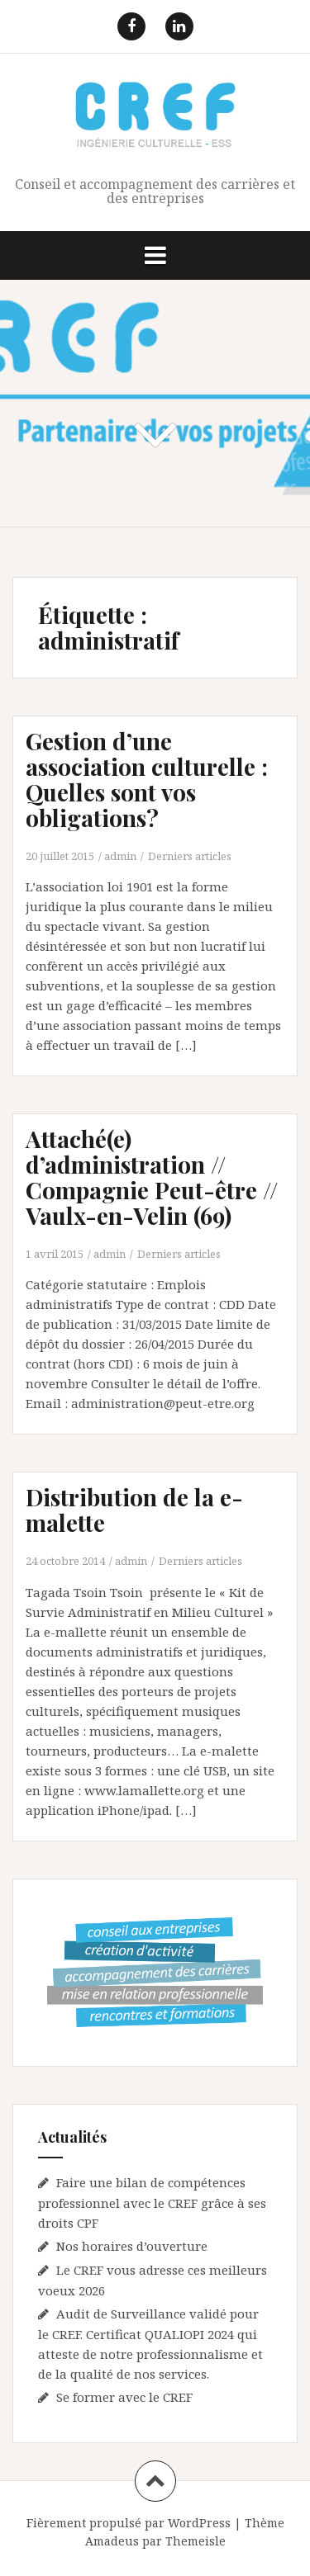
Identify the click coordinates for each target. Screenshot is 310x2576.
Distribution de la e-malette (134, 1510)
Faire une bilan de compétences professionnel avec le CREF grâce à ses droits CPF (152, 2202)
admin (120, 855)
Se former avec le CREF (124, 2397)
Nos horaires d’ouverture (131, 2246)
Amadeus (112, 2541)
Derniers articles (189, 855)
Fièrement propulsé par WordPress (128, 2523)
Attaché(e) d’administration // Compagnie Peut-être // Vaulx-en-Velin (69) (152, 1176)
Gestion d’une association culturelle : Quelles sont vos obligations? (147, 779)
